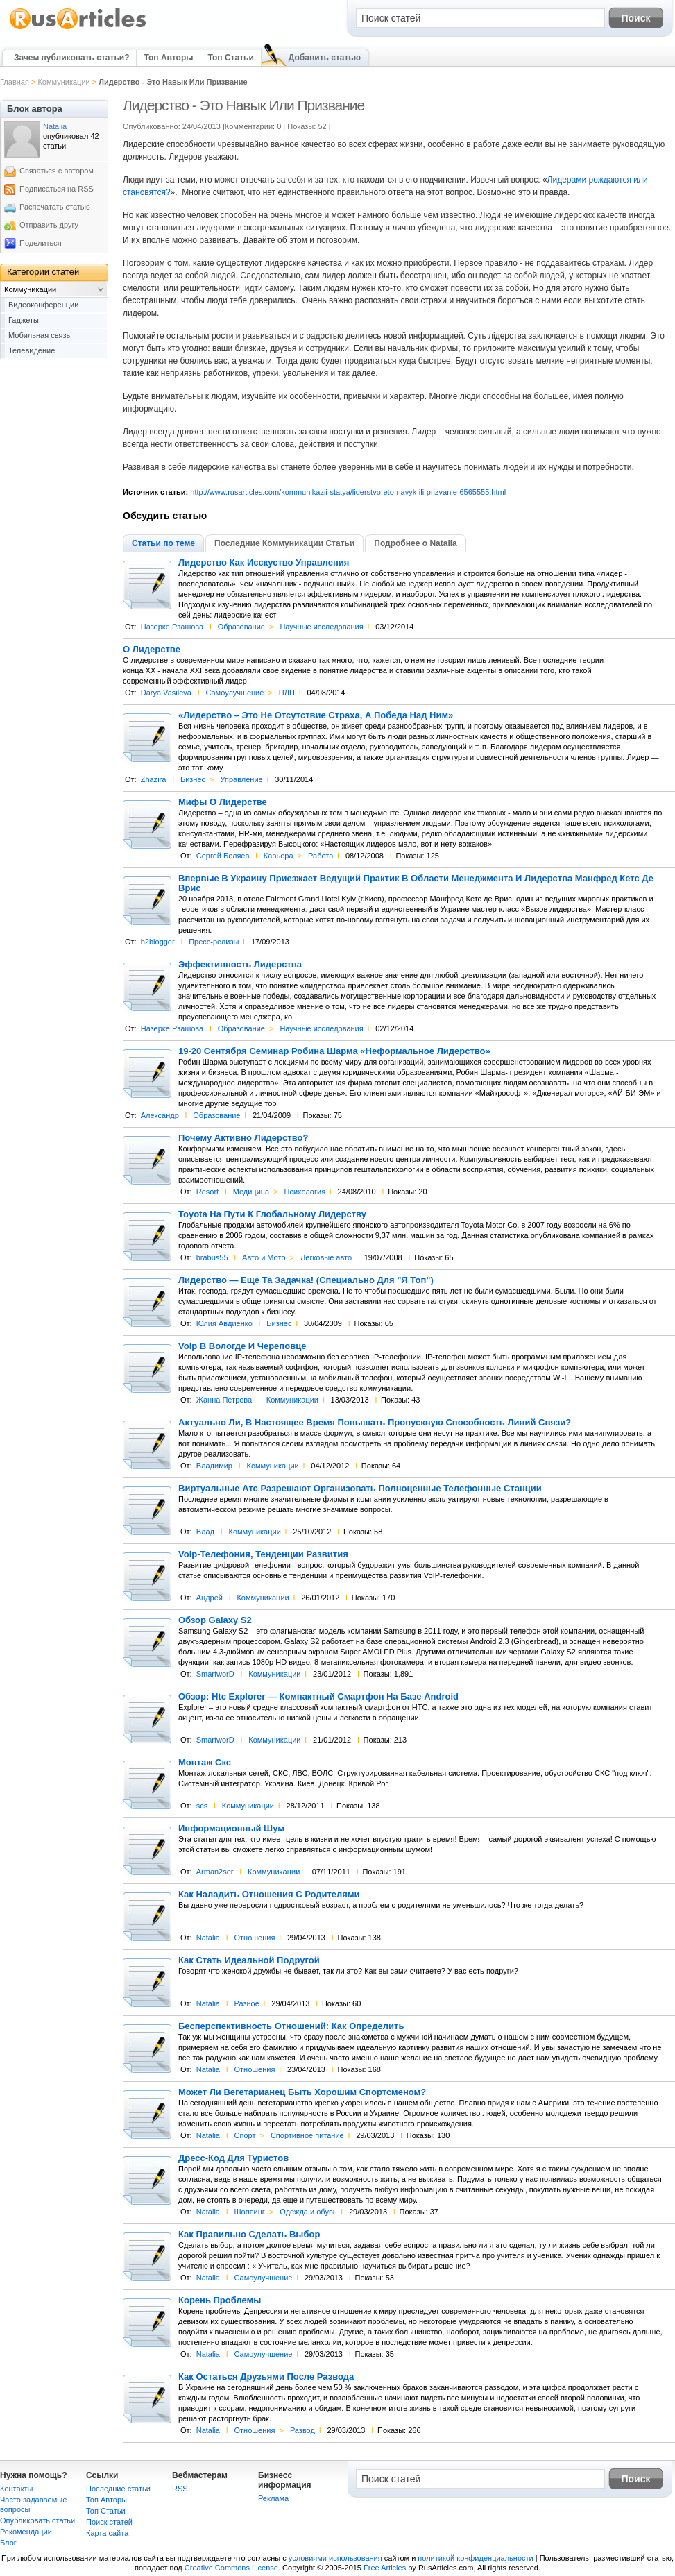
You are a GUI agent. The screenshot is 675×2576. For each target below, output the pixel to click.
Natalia (208, 1937)
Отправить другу (48, 225)
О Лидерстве (151, 649)
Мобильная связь (39, 335)
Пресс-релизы (214, 942)
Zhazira (153, 779)
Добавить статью (325, 57)
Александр (160, 1115)
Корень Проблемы (219, 2300)
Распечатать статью (54, 207)
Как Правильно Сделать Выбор (249, 2234)
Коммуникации (63, 82)
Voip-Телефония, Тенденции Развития (263, 1554)
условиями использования (335, 2558)
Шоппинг (249, 2212)
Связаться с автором (56, 171)
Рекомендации (26, 2531)
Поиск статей (109, 2522)
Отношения (254, 1937)
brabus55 (212, 1257)
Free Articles (385, 2568)
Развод (302, 2430)
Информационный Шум (231, 1828)
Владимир (214, 1465)
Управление (242, 779)
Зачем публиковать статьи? (71, 57)
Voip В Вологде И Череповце (242, 1346)
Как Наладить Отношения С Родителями (269, 1894)
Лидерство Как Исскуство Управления (263, 563)
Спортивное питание (307, 2135)
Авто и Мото (263, 1257)
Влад (205, 1531)
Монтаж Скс (204, 1763)
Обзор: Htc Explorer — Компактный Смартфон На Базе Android (318, 1697)
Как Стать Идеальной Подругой (249, 1960)
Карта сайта (107, 2533)
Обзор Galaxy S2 (215, 1620)
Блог (8, 2543)
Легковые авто (326, 1257)
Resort (207, 1191)
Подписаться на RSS (56, 189)
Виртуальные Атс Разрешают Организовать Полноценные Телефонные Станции (360, 1488)
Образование (241, 626)
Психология (305, 1191)
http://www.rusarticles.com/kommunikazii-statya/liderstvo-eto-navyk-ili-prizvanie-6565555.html (348, 492)
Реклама (273, 2498)
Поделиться (40, 243)
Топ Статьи (230, 57)
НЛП (287, 692)
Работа (320, 855)
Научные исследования (321, 626)
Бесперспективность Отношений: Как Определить (291, 2026)
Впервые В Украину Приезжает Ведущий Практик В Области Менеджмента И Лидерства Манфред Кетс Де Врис (415, 883)
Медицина (251, 1191)
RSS (180, 2488)
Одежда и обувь (308, 2212)
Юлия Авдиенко (224, 1323)
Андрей (209, 1597)
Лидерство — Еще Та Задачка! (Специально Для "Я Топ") (306, 1280)
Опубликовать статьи (37, 2520)
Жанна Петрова (224, 1400)
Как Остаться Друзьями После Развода (266, 2377)
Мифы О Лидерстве (222, 802)
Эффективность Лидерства (240, 964)
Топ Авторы (168, 57)
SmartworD (215, 1674)
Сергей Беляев (223, 855)
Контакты (16, 2488)
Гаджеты (23, 320)
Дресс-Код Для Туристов (233, 2158)
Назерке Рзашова (172, 626)
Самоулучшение (234, 692)
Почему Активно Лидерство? (243, 1138)
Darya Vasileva (166, 692)
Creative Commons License (231, 2568)
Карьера (278, 855)
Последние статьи (118, 2488)
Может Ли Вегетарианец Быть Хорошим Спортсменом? (302, 2092)
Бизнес (192, 779)
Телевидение (31, 350)
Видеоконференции (43, 304)
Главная (14, 82)
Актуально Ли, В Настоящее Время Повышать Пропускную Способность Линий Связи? (374, 1422)
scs (202, 1806)
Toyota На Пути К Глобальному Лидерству (272, 1214)
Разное (246, 2003)
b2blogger (158, 942)
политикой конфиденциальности (475, 2558)
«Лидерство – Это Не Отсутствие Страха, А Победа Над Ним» (315, 715)
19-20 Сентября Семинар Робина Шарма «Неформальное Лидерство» (334, 1051)
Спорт (244, 2135)
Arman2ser (215, 1871)
